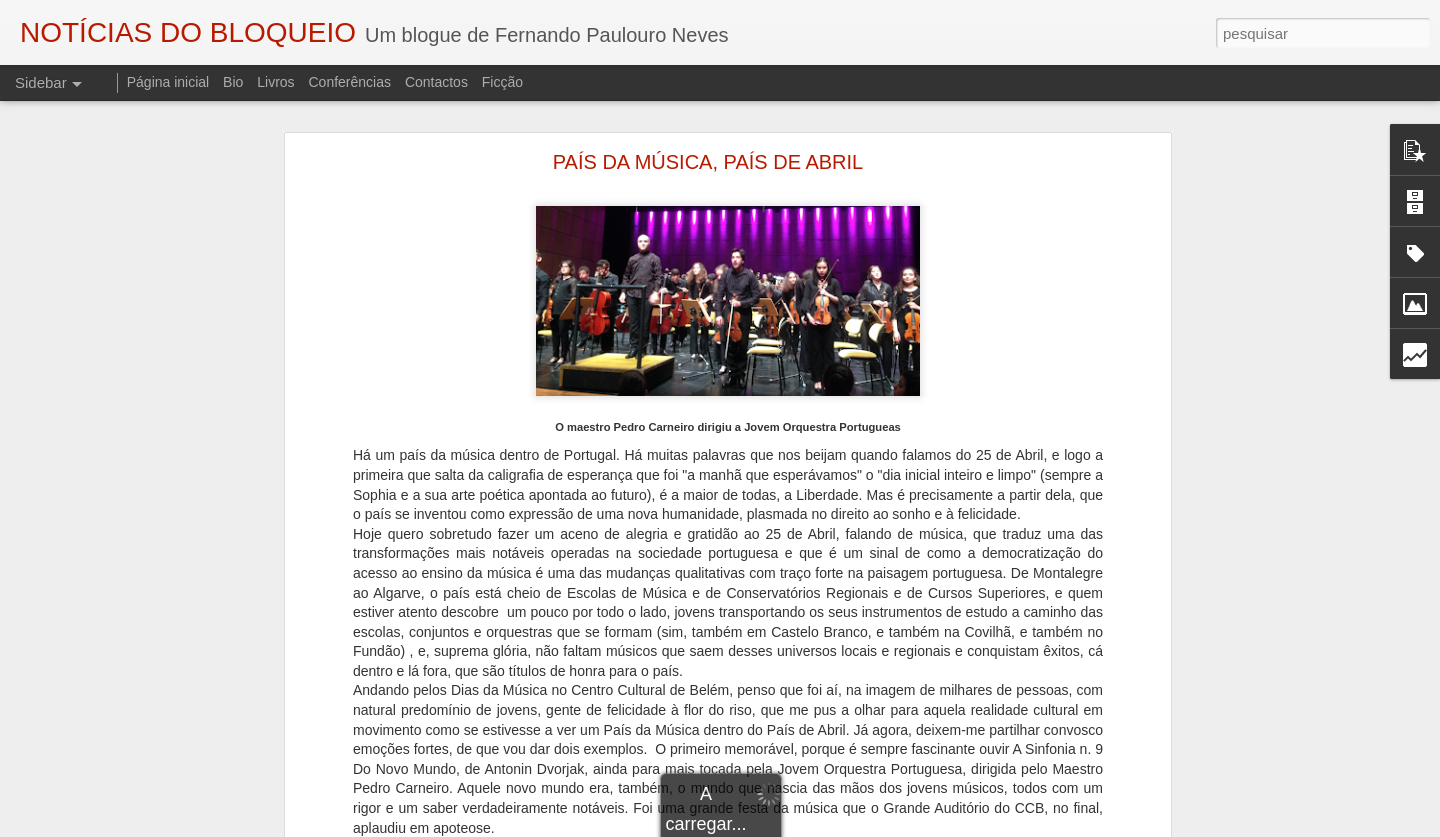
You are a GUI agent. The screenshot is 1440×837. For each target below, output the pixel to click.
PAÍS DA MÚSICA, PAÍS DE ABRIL (708, 162)
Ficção (502, 82)
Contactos (436, 82)
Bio (233, 82)
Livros (275, 82)
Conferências (349, 82)
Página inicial (168, 82)
